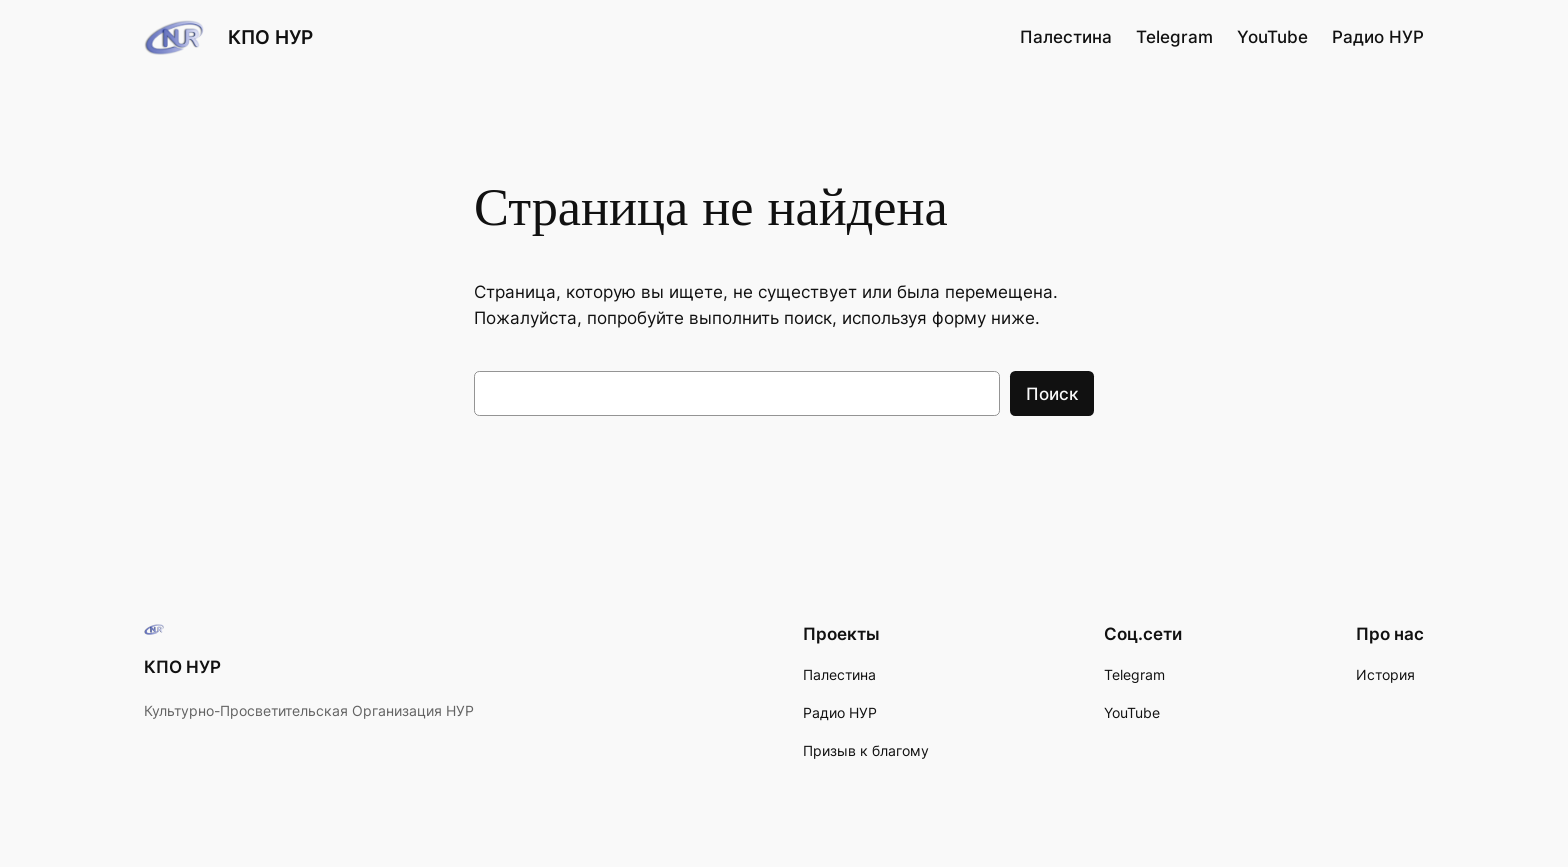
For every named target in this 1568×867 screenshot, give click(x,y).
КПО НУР (270, 37)
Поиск (1052, 394)
